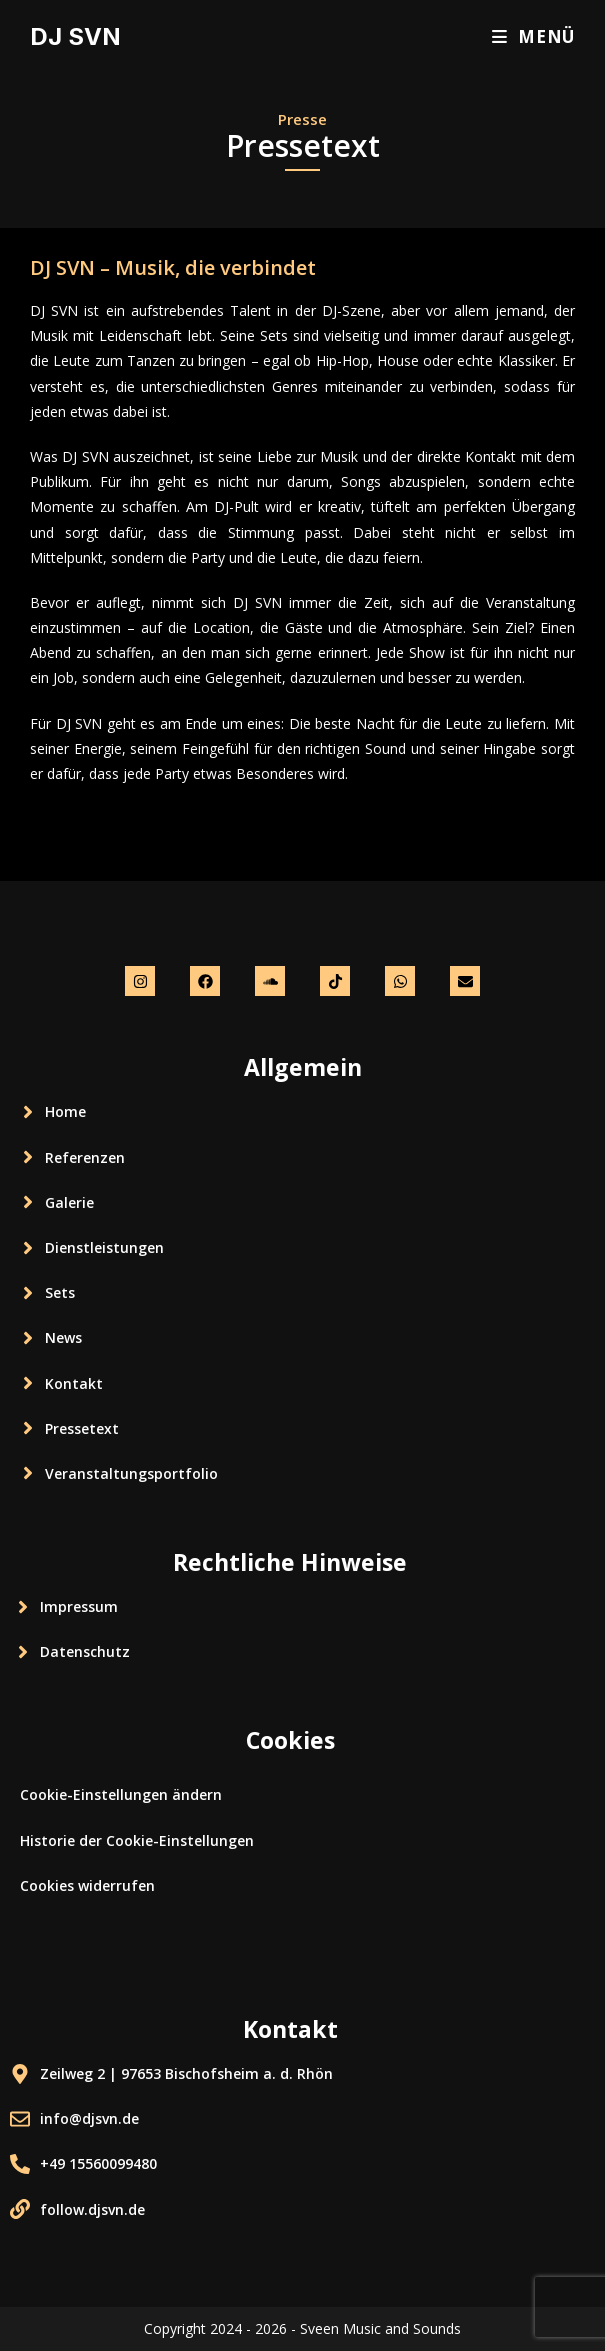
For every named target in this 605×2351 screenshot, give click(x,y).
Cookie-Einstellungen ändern (121, 1794)
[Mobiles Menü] (533, 36)
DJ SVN (75, 36)
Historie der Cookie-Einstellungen (137, 1840)
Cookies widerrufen (87, 1885)
